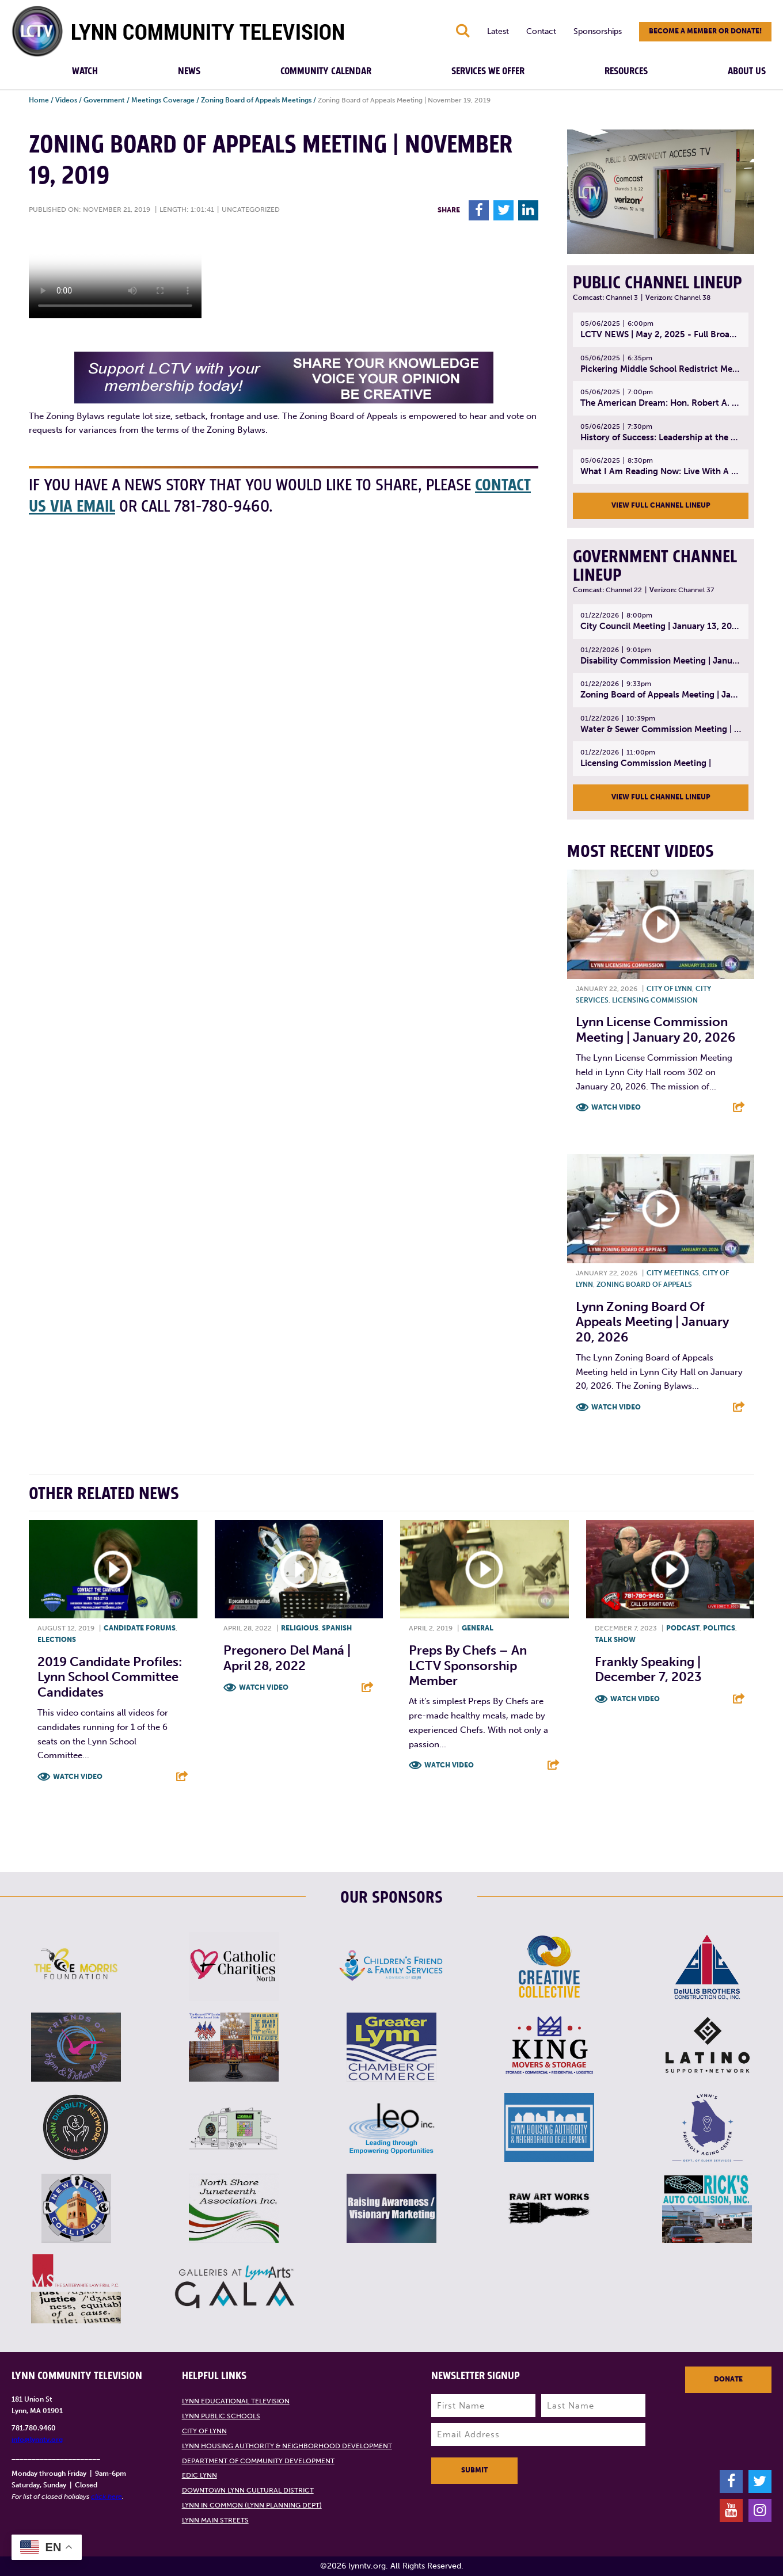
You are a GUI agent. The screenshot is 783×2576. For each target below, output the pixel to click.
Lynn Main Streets (215, 2520)
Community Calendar (325, 71)
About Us (747, 71)
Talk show (615, 1640)
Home (39, 100)
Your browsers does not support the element (115, 275)
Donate (728, 2379)
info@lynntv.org (37, 2440)
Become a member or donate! (705, 31)
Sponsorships (597, 31)
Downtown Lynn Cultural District (248, 2490)
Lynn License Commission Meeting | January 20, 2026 (655, 1029)
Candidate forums (140, 1628)
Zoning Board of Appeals (644, 1285)
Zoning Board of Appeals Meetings (256, 100)
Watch (85, 71)
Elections (56, 1640)
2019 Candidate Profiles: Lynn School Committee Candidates (109, 1677)
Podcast (683, 1628)
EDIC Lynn (199, 2475)
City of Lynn (669, 989)
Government (104, 100)
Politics (719, 1628)
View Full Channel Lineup (660, 505)
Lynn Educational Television (236, 2401)
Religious (299, 1628)
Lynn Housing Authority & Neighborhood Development (287, 2446)
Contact (541, 31)
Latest (498, 31)
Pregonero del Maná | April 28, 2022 (287, 1658)
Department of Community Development (258, 2461)
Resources (626, 71)
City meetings (673, 1273)
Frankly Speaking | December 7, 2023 (648, 1669)
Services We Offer (487, 71)
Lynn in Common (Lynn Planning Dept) (252, 2505)
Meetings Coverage (163, 100)
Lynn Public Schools (221, 2416)
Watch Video (616, 1107)
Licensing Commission (655, 1000)
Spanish (337, 1628)
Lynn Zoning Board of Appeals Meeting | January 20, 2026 (652, 1322)
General (477, 1628)
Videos (66, 100)
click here (106, 2497)
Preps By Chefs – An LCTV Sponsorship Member (468, 1666)
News (189, 71)
